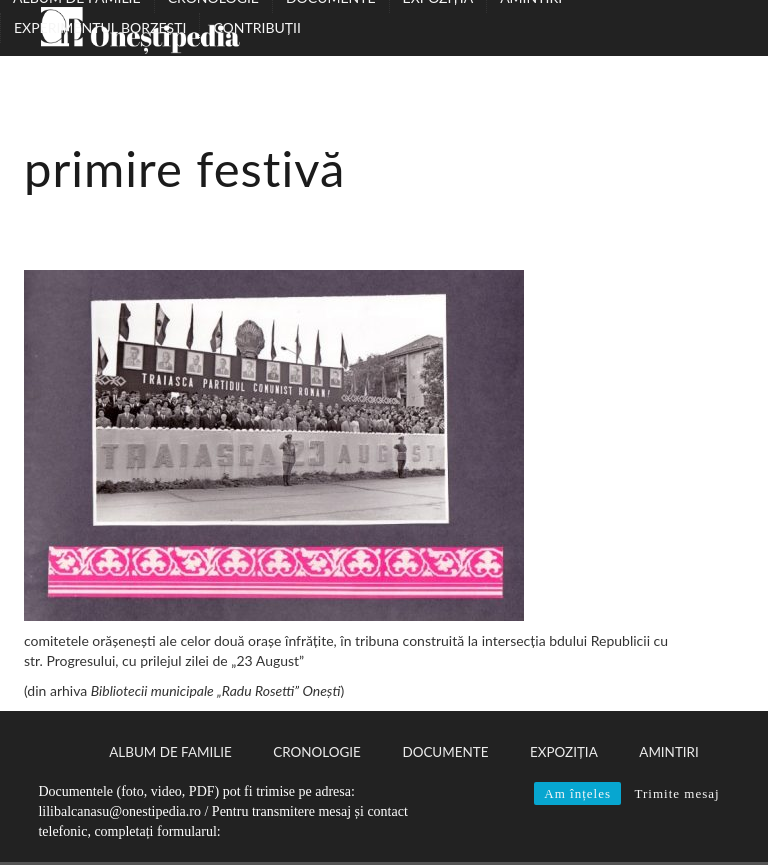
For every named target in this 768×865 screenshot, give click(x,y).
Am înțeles (577, 793)
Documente (445, 752)
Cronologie (317, 752)
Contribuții (256, 27)
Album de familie (170, 752)
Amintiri (668, 752)
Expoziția (564, 752)
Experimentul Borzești (100, 27)
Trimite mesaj (676, 793)
